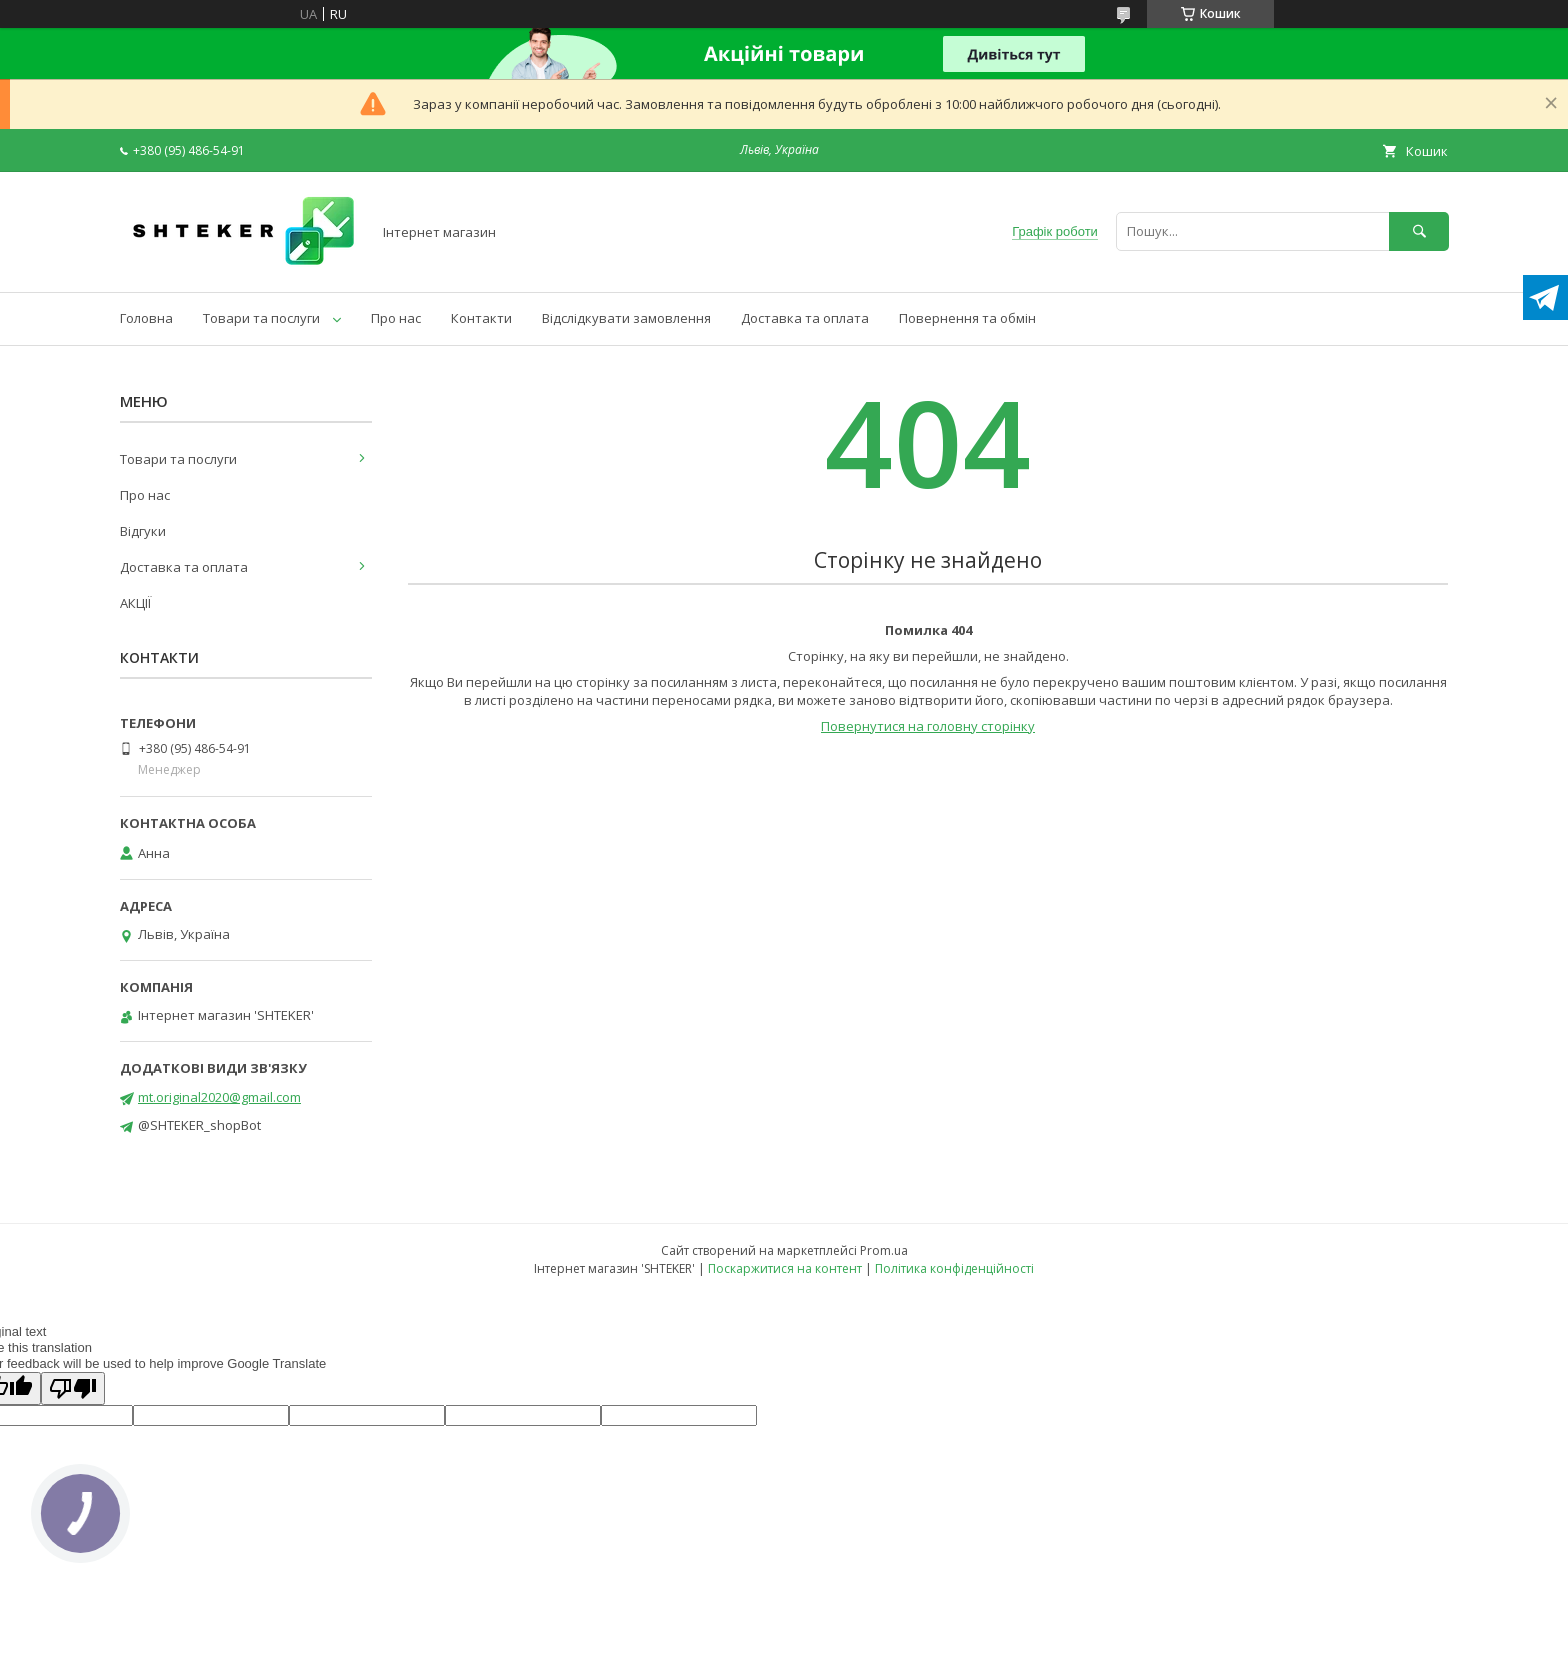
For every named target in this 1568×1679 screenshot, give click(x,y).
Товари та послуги (261, 318)
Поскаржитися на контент (785, 1268)
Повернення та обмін (967, 318)
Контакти (481, 318)
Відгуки (143, 531)
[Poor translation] (73, 1388)
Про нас (396, 318)
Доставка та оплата (805, 318)
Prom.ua (884, 1250)
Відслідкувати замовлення (626, 318)
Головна (146, 318)
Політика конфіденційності (954, 1268)
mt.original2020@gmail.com (219, 1097)
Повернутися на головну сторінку (928, 726)
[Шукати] (1419, 231)
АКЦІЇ (135, 603)
